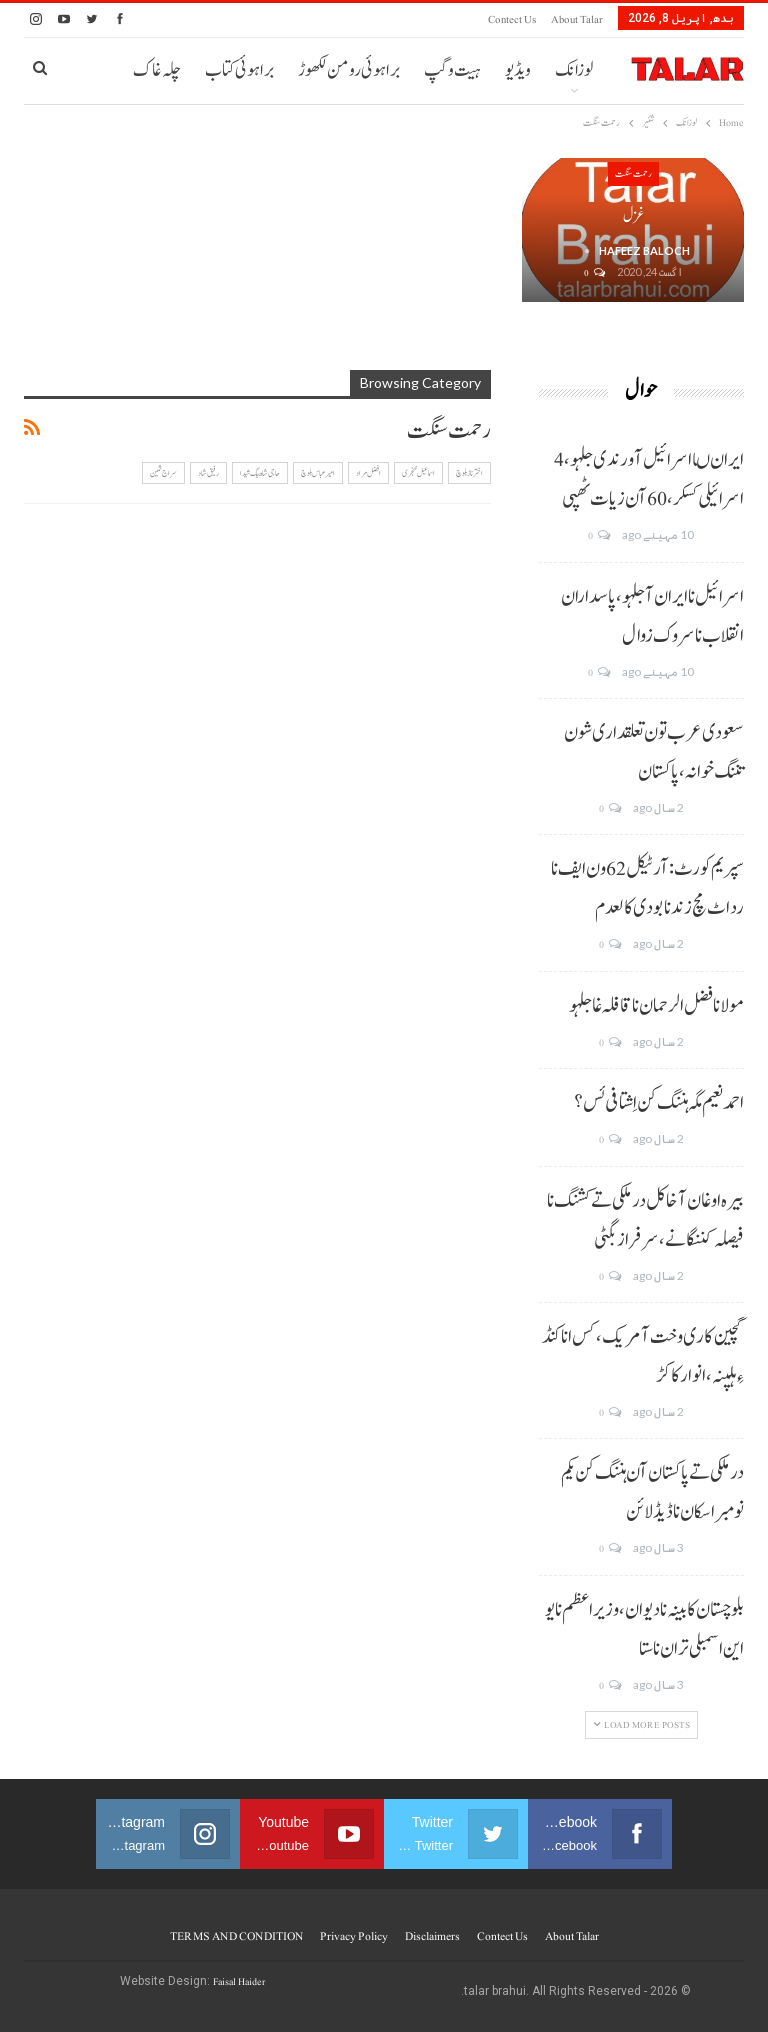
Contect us (512, 19)
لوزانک (574, 70)
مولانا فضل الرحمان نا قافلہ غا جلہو (656, 1006)
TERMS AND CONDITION (236, 1936)
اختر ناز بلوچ (469, 473)
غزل (633, 215)
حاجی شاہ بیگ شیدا (260, 473)
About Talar (577, 19)
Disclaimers (432, 1936)
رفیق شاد (208, 473)
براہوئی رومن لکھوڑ (349, 70)
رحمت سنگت (633, 173)
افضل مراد (368, 473)
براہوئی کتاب (239, 70)
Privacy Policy (354, 1936)
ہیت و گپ (452, 70)
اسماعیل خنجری (418, 473)
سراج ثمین (163, 473)
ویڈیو (518, 70)
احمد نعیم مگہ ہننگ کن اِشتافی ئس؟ (659, 1103)
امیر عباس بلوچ (318, 473)
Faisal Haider (239, 1981)
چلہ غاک (157, 70)
